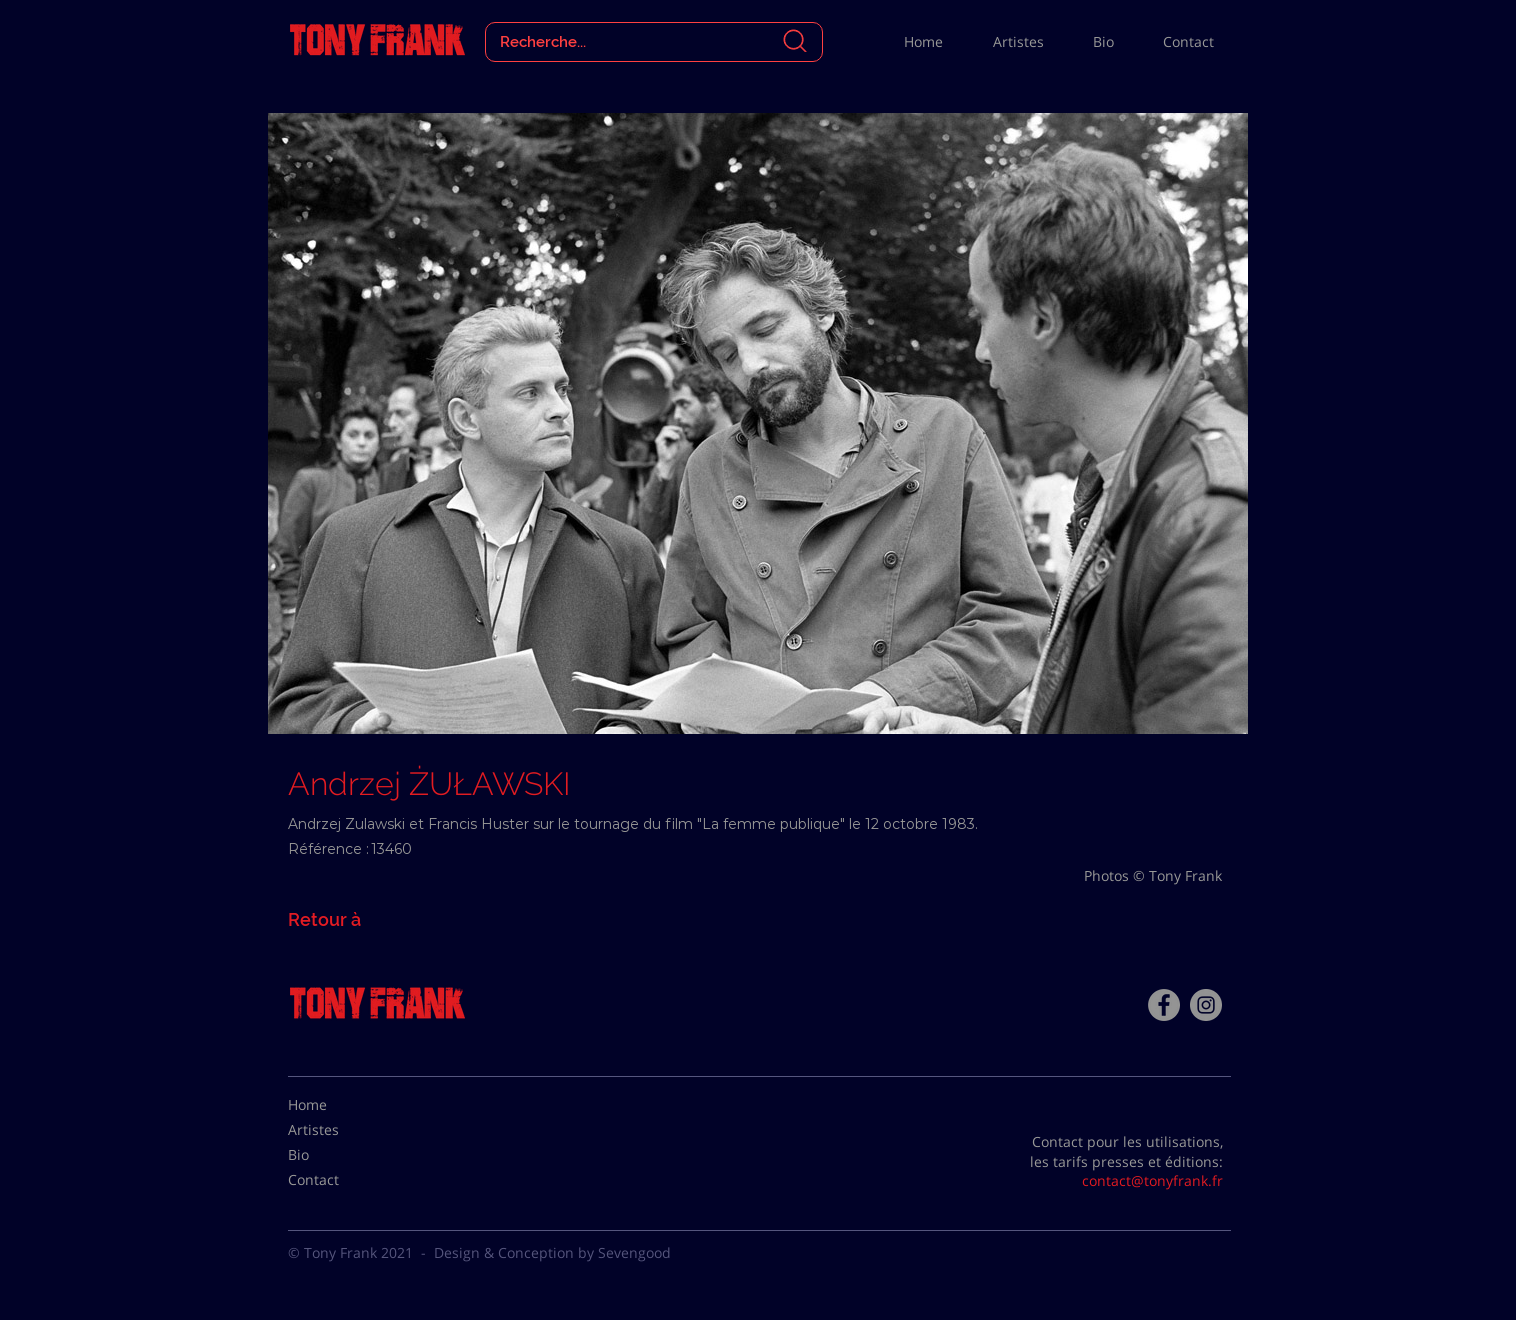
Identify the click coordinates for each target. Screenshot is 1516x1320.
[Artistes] (338, 1130)
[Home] (338, 1105)
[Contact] (338, 1180)
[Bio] (338, 1155)
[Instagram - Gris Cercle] (1206, 1005)
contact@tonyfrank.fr (1152, 1180)
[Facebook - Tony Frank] (1164, 1005)
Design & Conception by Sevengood (552, 1252)
